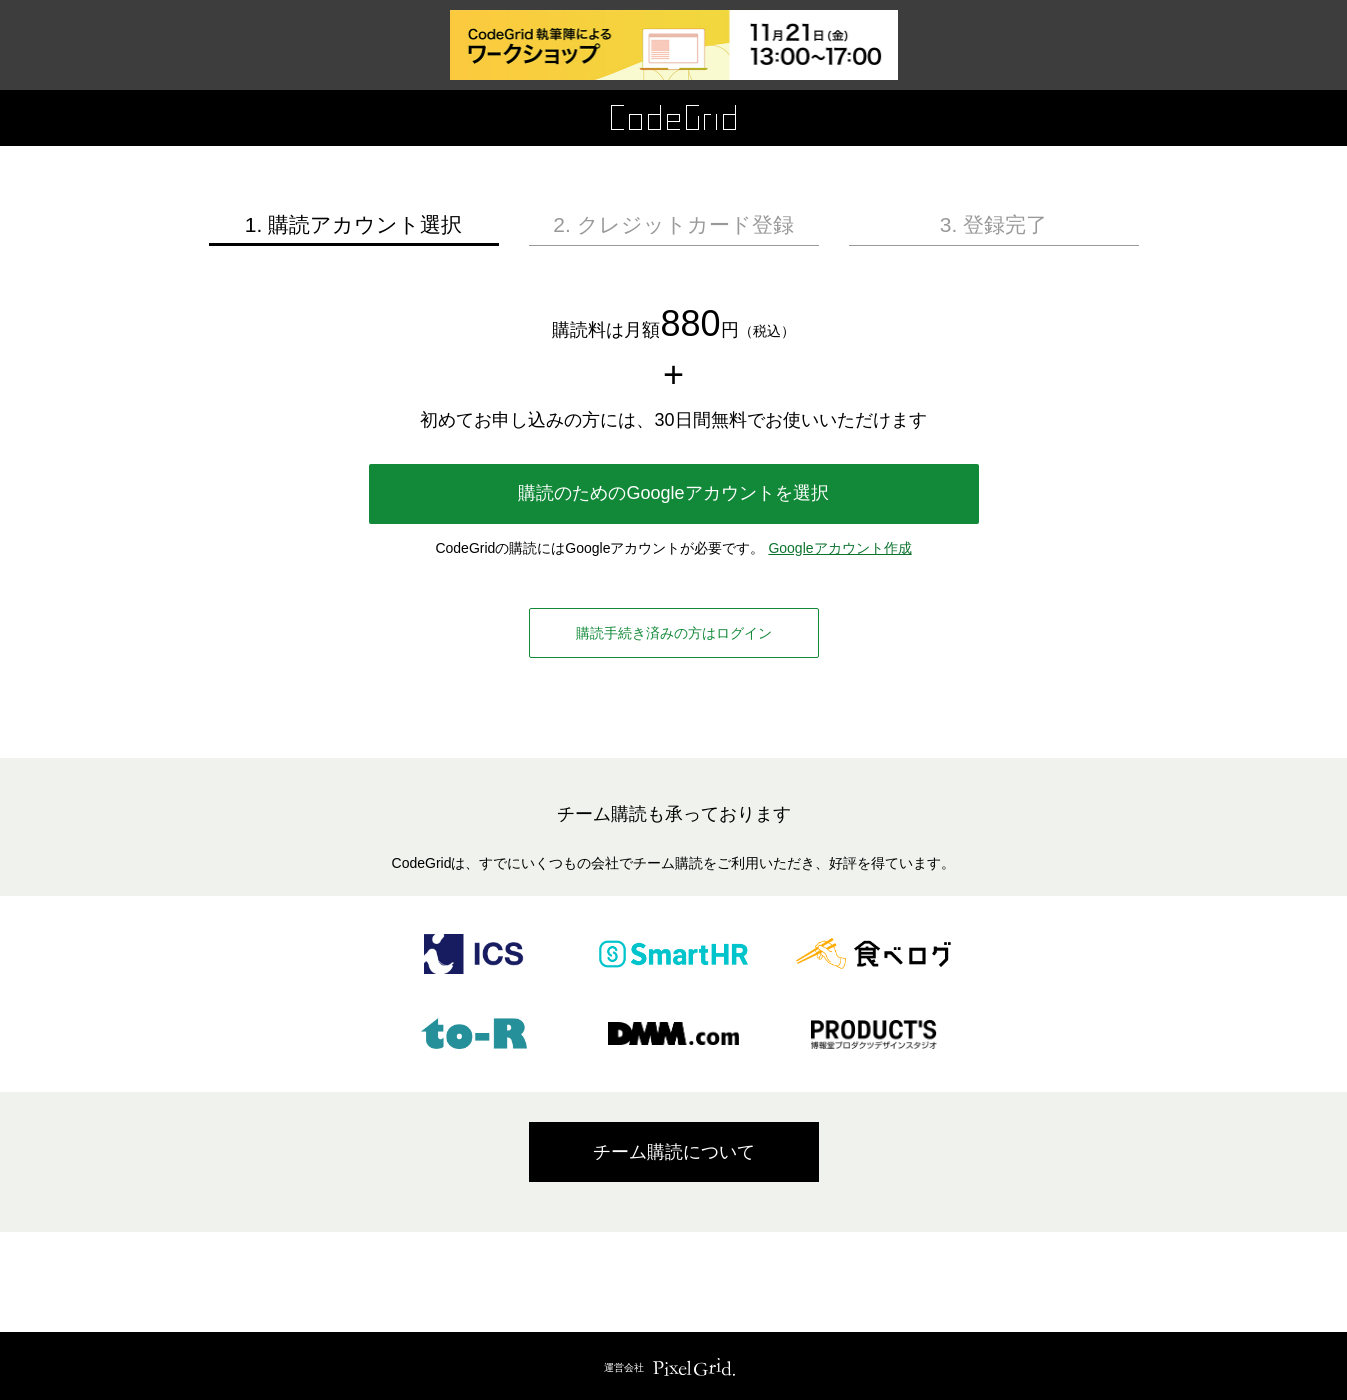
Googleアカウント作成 (839, 548)
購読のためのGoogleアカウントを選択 (673, 493)
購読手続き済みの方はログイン (674, 633)
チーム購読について (674, 1152)
